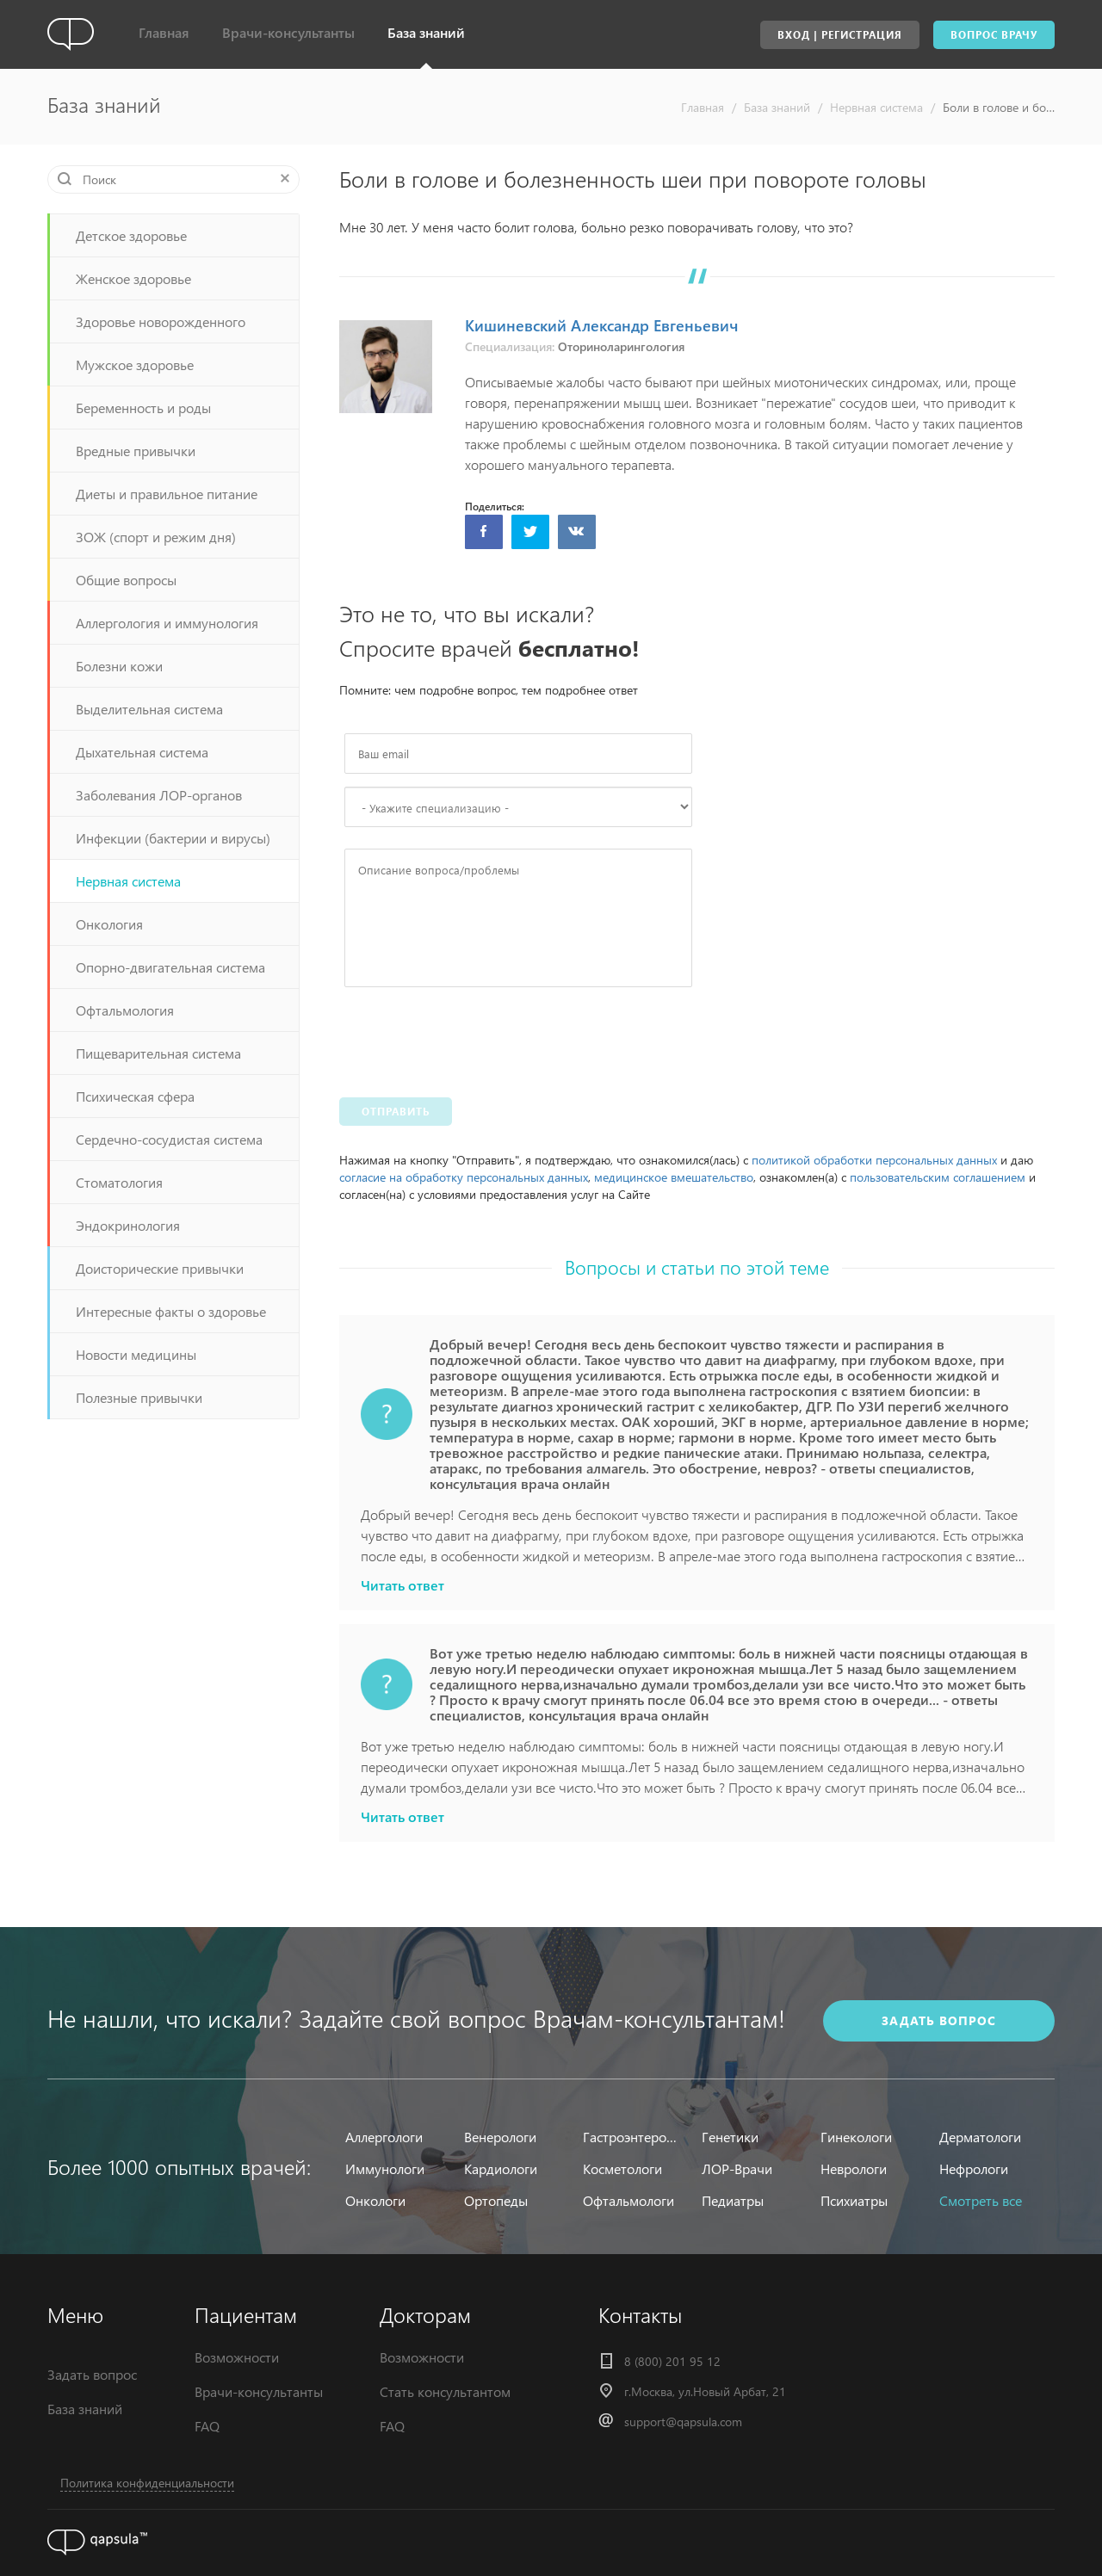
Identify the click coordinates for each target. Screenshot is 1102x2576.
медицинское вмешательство (673, 1177)
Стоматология (119, 1182)
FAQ (207, 2426)
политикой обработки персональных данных (874, 1160)
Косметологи (622, 2168)
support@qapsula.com (683, 2421)
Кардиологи (500, 2168)
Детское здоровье (131, 235)
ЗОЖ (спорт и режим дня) (156, 537)
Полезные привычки (139, 1397)
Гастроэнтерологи (632, 2137)
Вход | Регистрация (839, 34)
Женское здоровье (133, 278)
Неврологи (853, 2168)
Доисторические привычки (160, 1268)
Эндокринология (128, 1225)
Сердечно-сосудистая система (169, 1139)
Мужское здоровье (135, 364)
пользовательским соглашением (937, 1177)
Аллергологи (384, 2137)
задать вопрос (939, 2020)
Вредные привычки (135, 451)
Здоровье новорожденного (160, 321)
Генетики (730, 2137)
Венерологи (500, 2137)
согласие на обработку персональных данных (463, 1177)
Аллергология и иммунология (167, 623)
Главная (164, 32)
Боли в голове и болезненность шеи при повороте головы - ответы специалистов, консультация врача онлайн (999, 107)
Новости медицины (136, 1354)
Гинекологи (856, 2137)
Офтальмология (125, 1010)
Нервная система (876, 107)
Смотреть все (980, 2200)
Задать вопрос (92, 2374)
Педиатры (733, 2200)
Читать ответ (402, 1585)
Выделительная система (149, 709)
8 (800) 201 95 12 (672, 2361)
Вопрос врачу (993, 34)
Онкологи (375, 2200)
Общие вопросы (126, 580)
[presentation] (475, 1038)
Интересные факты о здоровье (171, 1311)
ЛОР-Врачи (737, 2168)
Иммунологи (384, 2168)
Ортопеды (496, 2200)
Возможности (237, 2357)
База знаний (426, 32)
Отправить (396, 1111)
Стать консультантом (445, 2391)
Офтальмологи (628, 2200)
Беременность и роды (143, 407)
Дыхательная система (142, 752)
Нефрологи (973, 2168)
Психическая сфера (135, 1096)
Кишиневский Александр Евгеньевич (601, 325)
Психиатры (854, 2200)
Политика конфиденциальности (147, 2482)
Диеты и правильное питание (166, 494)
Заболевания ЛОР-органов (159, 795)
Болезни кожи (119, 666)
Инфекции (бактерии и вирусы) (173, 838)
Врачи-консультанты (288, 32)
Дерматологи (980, 2137)
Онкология (109, 924)
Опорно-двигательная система (170, 967)
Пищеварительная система (158, 1053)
